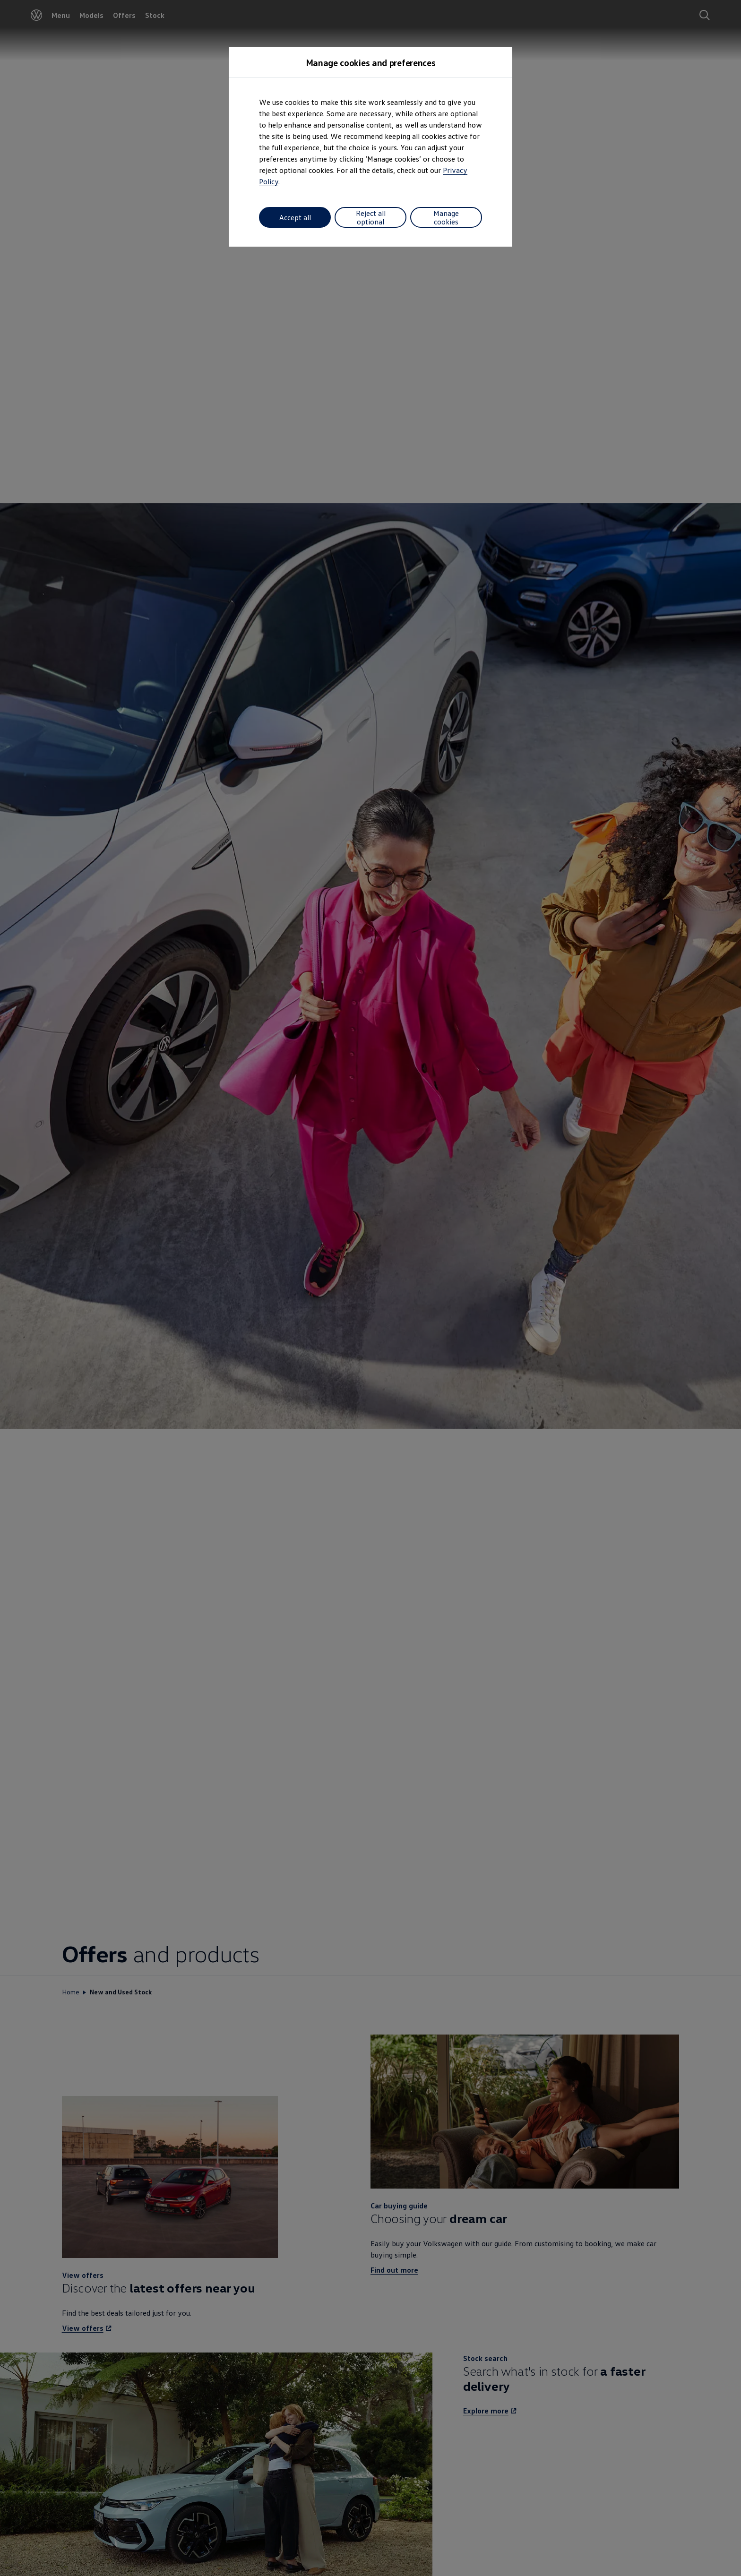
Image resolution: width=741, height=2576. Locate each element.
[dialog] (370, 1288)
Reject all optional (371, 217)
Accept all (295, 217)
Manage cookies (446, 217)
